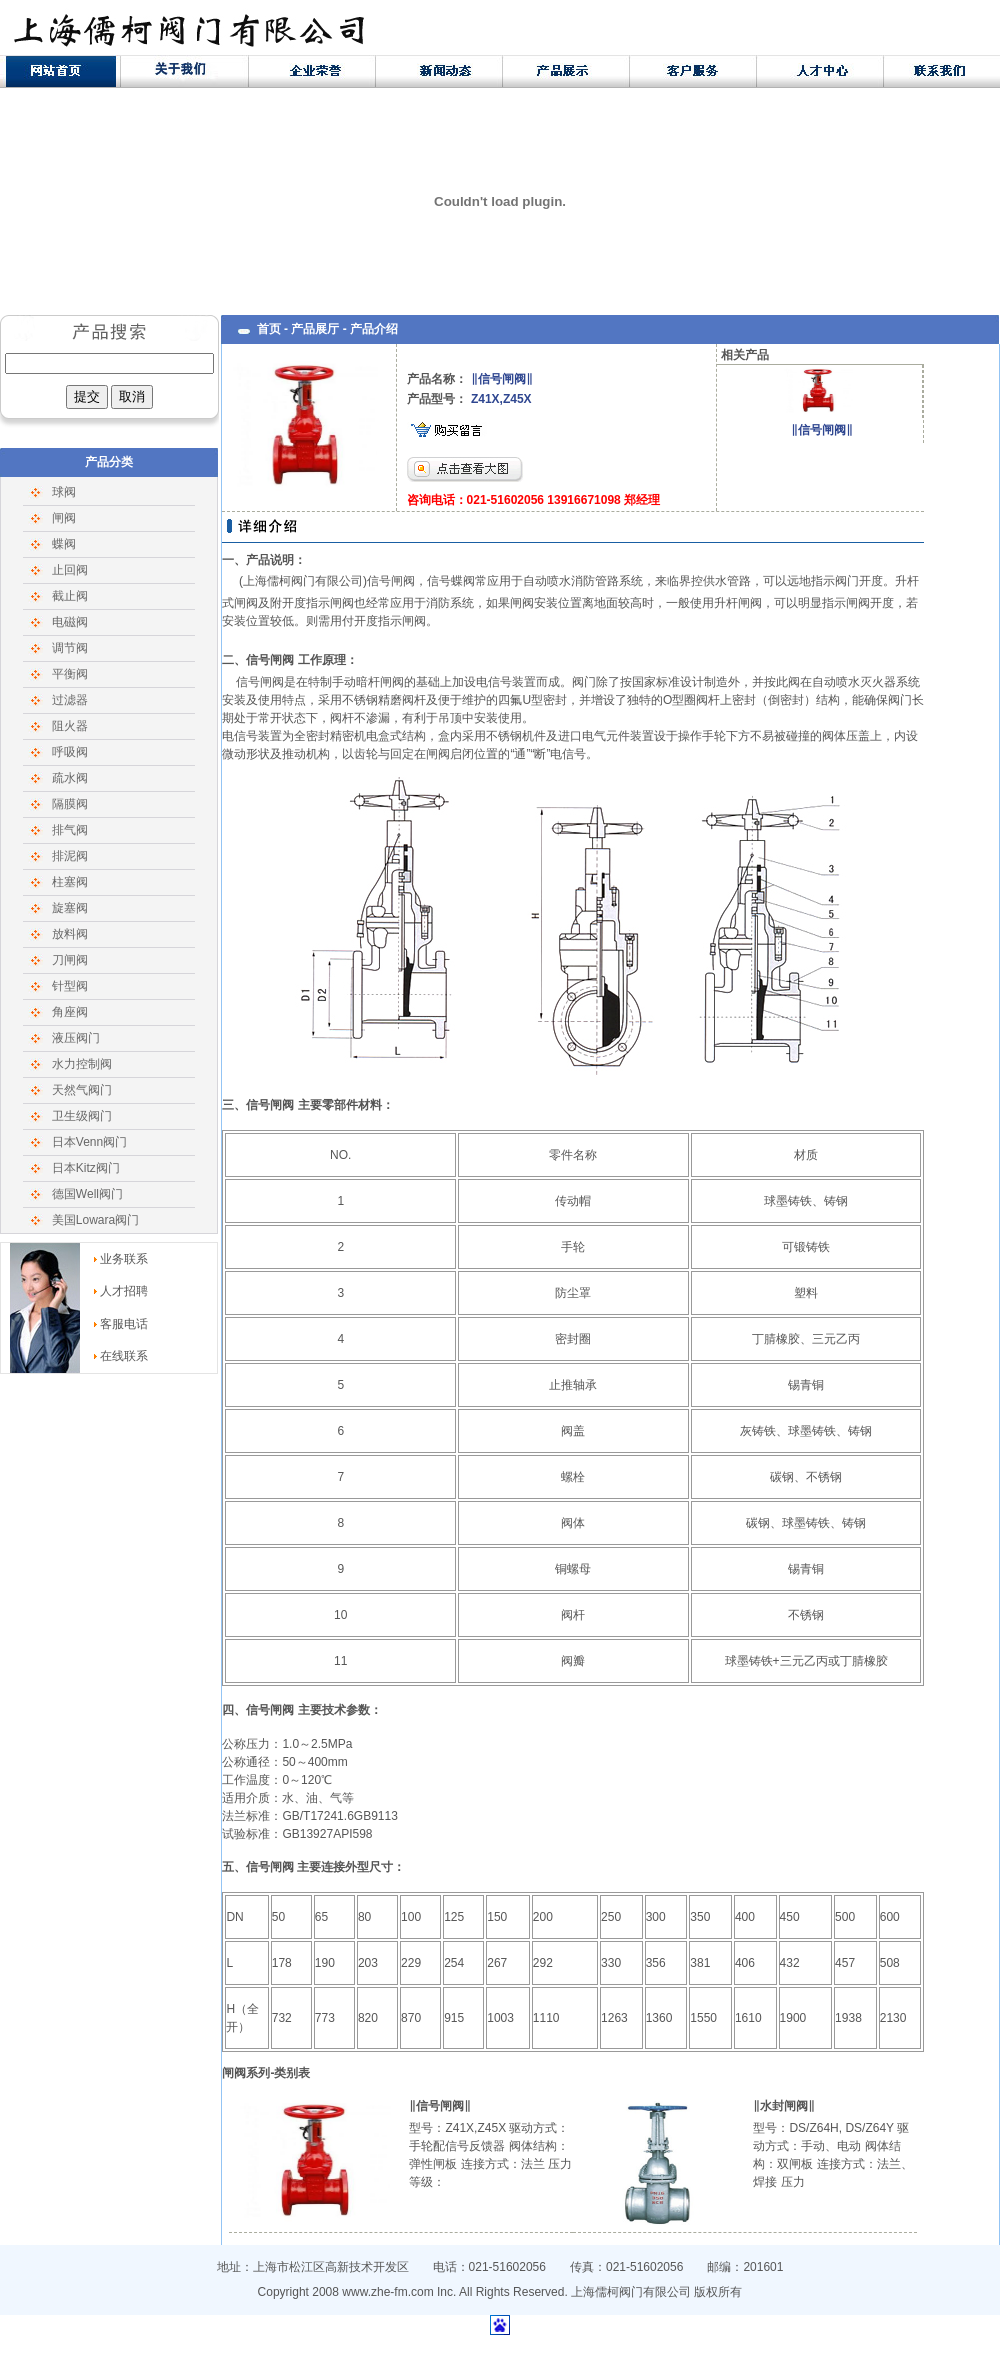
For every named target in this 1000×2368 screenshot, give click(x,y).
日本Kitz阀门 (86, 1168)
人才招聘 (124, 1291)
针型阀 (70, 986)
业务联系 (124, 1259)
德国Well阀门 (87, 1194)
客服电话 (124, 1324)
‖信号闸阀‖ (822, 430)
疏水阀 (70, 778)
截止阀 (70, 596)
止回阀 (70, 570)
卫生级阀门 (82, 1116)
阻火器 (70, 726)
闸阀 (64, 518)
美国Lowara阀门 (95, 1220)
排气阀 (70, 830)
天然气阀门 (82, 1090)
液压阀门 (76, 1038)
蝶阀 (64, 544)
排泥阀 (70, 856)
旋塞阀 (70, 908)
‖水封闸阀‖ (784, 2106)
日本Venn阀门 (89, 1142)
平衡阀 (70, 674)
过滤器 (70, 700)
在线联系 (124, 1356)
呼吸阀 (70, 752)
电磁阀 (70, 622)
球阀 (64, 492)
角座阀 (70, 1012)
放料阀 (70, 934)
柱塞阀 (70, 882)
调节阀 (70, 648)
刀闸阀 (70, 960)
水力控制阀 (82, 1064)
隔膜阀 (70, 804)
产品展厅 (315, 329)
